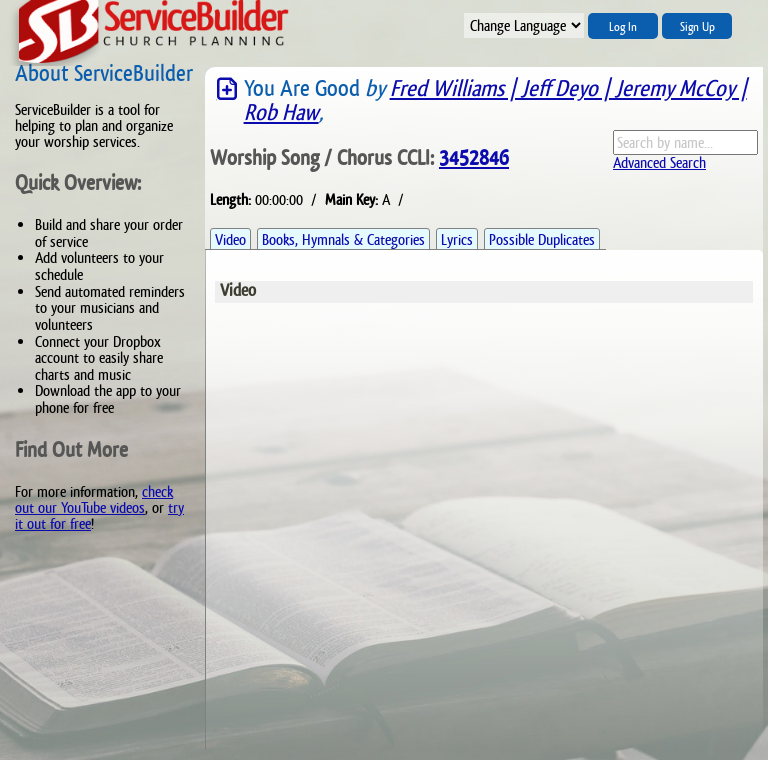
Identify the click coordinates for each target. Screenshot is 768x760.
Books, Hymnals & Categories (343, 239)
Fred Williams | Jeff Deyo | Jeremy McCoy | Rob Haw (495, 100)
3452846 (474, 158)
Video (230, 239)
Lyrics (457, 239)
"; (524, 25)
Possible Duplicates (542, 239)
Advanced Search (659, 162)
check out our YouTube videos (94, 499)
